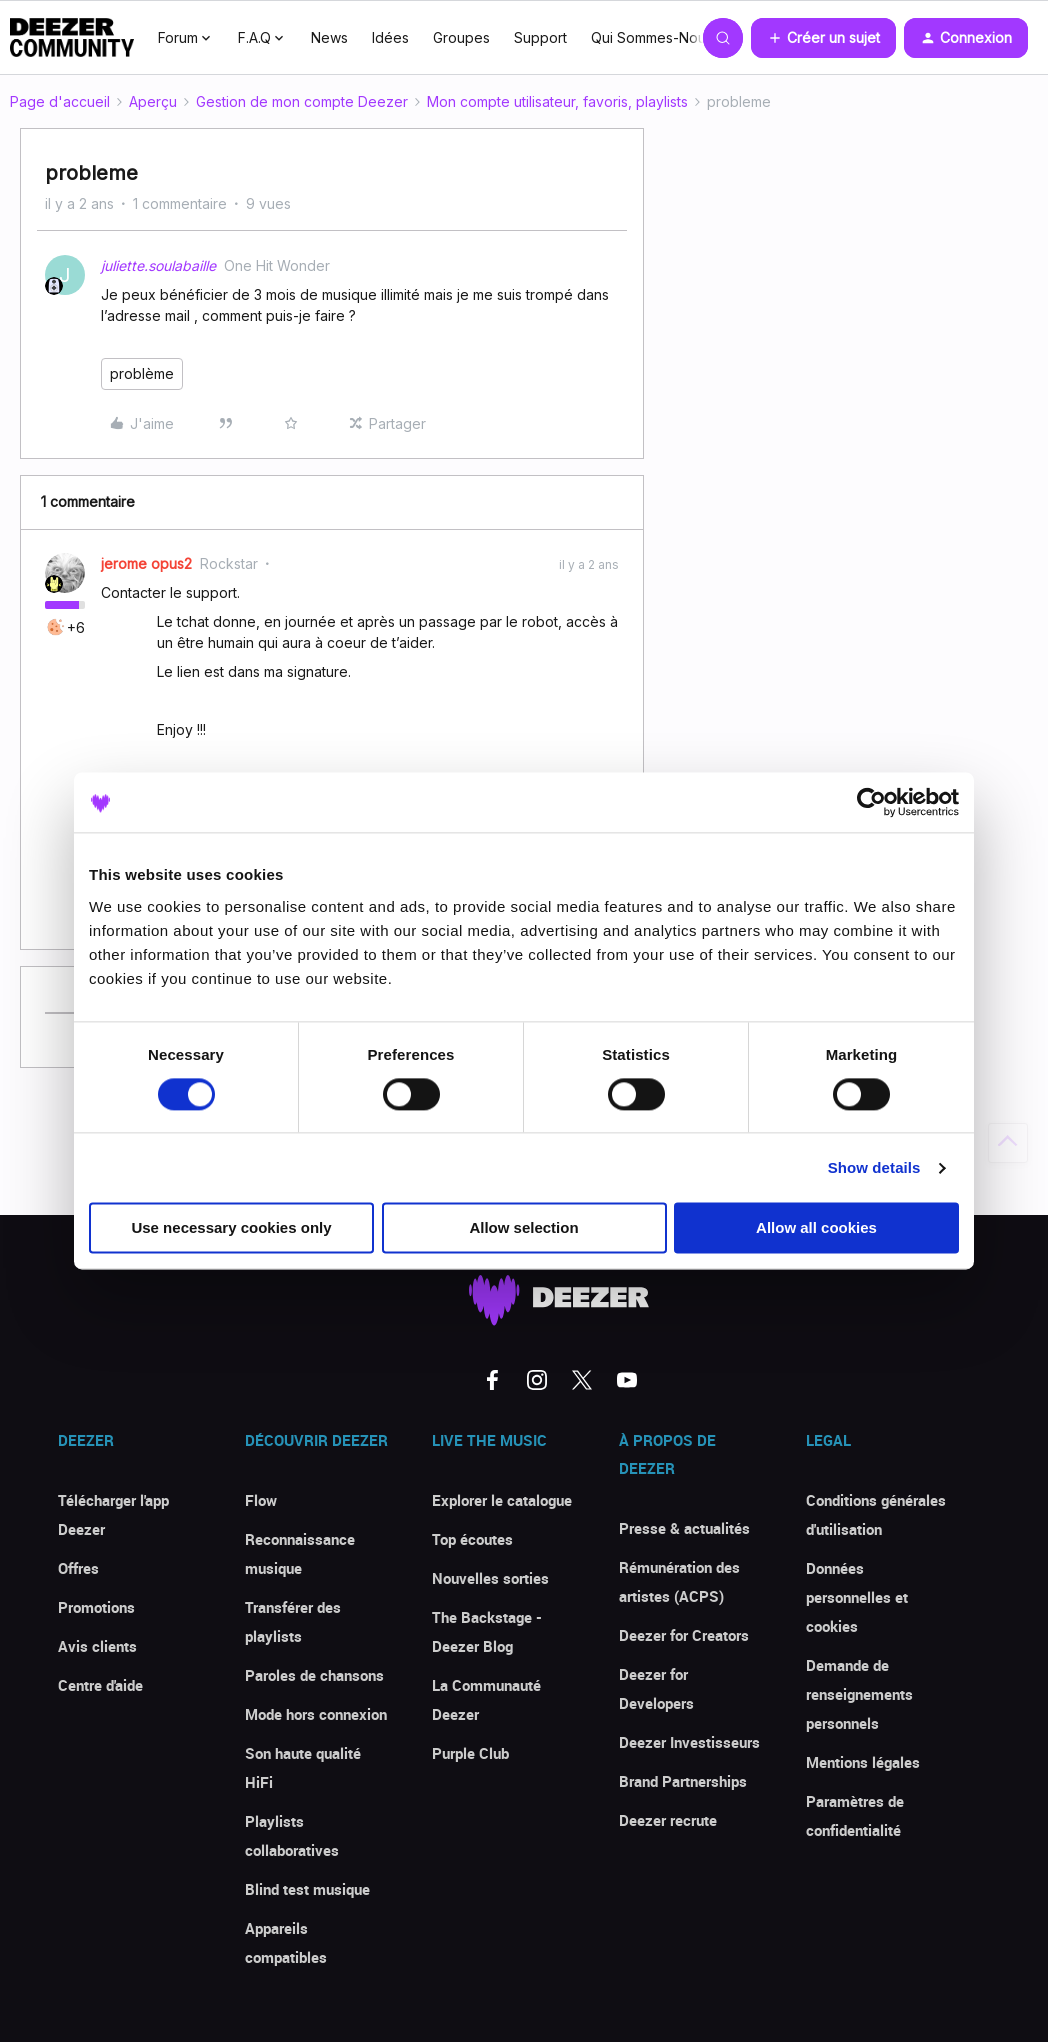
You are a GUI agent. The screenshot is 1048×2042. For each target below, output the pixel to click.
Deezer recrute (668, 1820)
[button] (823, 38)
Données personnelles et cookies (857, 1597)
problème (142, 373)
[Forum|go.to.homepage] (72, 38)
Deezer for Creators (684, 1635)
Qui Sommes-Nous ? (657, 37)
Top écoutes (472, 1539)
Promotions (96, 1607)
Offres (78, 1568)
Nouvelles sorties (490, 1578)
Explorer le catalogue (502, 1500)
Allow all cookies (816, 1228)
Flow (261, 1500)
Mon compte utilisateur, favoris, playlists (557, 101)
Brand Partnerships (683, 1781)
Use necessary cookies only (231, 1228)
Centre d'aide (100, 1685)
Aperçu (153, 101)
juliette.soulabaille (158, 265)
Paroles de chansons (314, 1675)
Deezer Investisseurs (689, 1742)
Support (540, 37)
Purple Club (470, 1753)
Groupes (461, 37)
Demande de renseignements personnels (859, 1694)
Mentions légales (863, 1762)
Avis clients (97, 1646)
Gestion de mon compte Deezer (302, 101)
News (329, 37)
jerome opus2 (146, 563)
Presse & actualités (684, 1528)
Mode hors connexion (316, 1714)
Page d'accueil (60, 101)
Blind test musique (307, 1889)
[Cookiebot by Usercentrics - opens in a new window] (871, 802)
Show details (874, 1167)
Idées (390, 37)
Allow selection (523, 1228)
